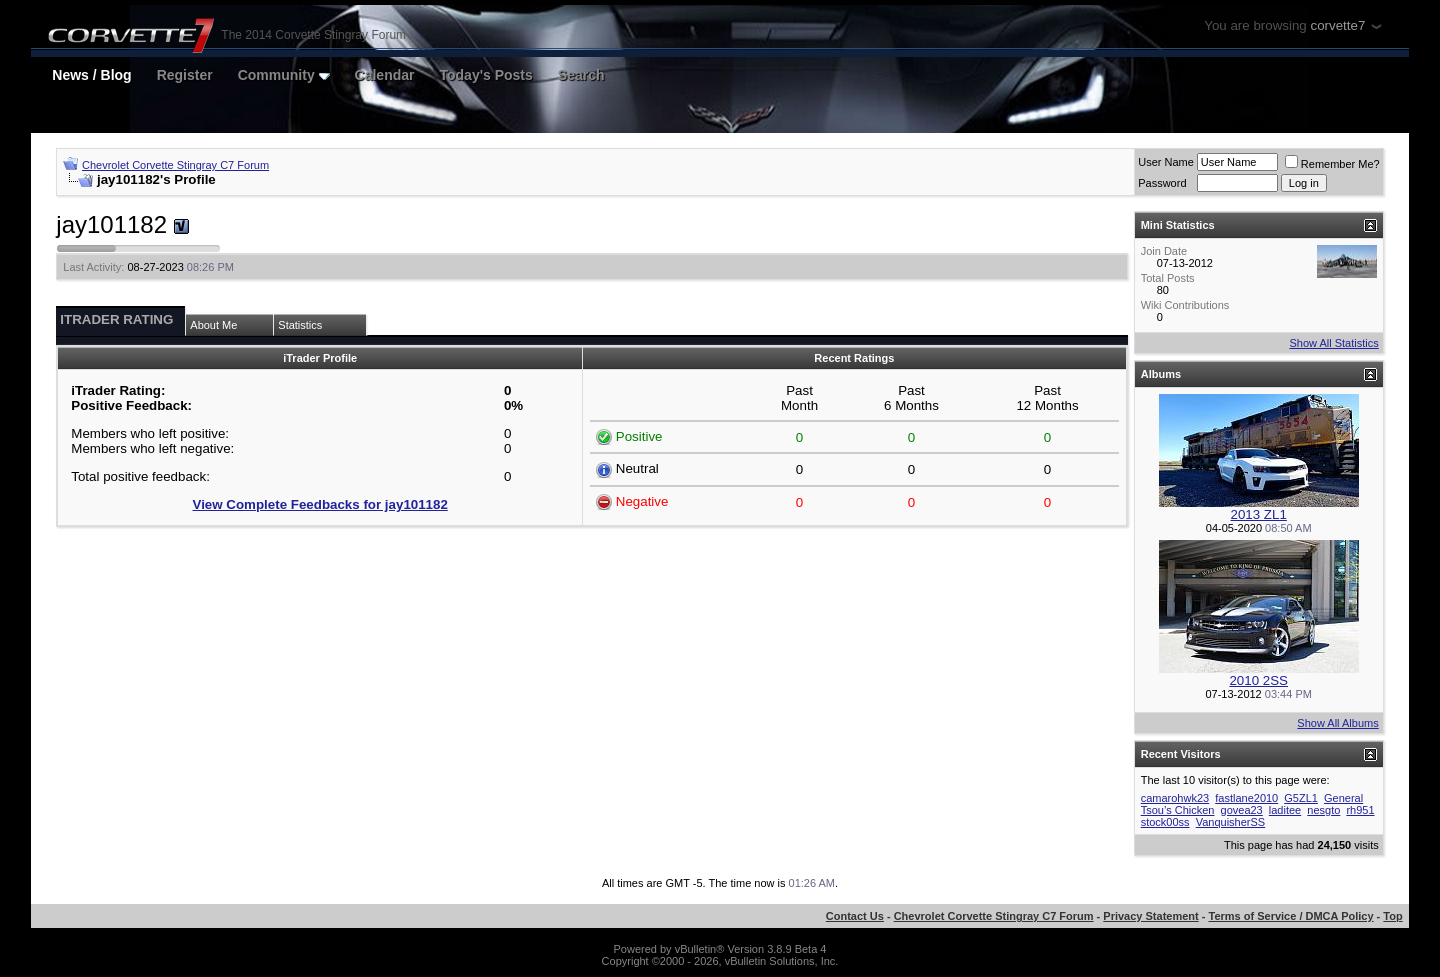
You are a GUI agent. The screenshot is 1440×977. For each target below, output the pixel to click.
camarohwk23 (1175, 798)
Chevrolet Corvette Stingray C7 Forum (175, 165)
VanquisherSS (1231, 822)
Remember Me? (1332, 164)
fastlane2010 (1246, 798)
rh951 (1360, 810)
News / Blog (91, 75)
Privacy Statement (1150, 916)
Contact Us (855, 916)
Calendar (385, 75)
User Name (1166, 162)
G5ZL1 (1301, 798)
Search (581, 75)
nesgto (1323, 810)
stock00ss (1165, 822)
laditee (1285, 810)
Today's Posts (486, 75)
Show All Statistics (1333, 343)
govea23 (1242, 810)
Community (284, 75)
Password (1162, 183)
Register (185, 75)
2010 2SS (1258, 680)
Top (1392, 916)
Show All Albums (1337, 723)
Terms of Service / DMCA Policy (1291, 916)
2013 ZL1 (1259, 514)
